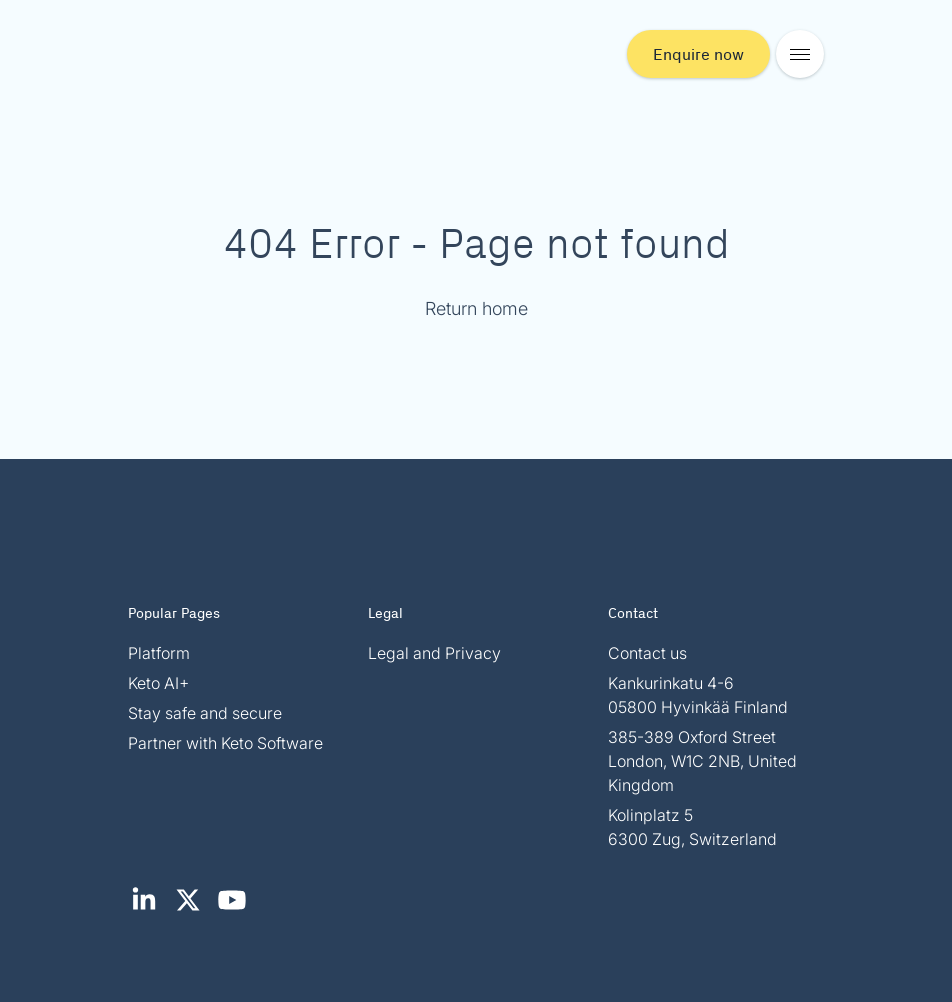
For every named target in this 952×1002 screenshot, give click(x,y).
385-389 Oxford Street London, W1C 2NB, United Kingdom (702, 761)
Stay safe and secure (205, 713)
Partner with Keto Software (225, 743)
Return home (476, 308)
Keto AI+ (158, 683)
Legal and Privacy (434, 653)
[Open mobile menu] (800, 54)
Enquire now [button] (698, 53)
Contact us (647, 653)
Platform (159, 653)
